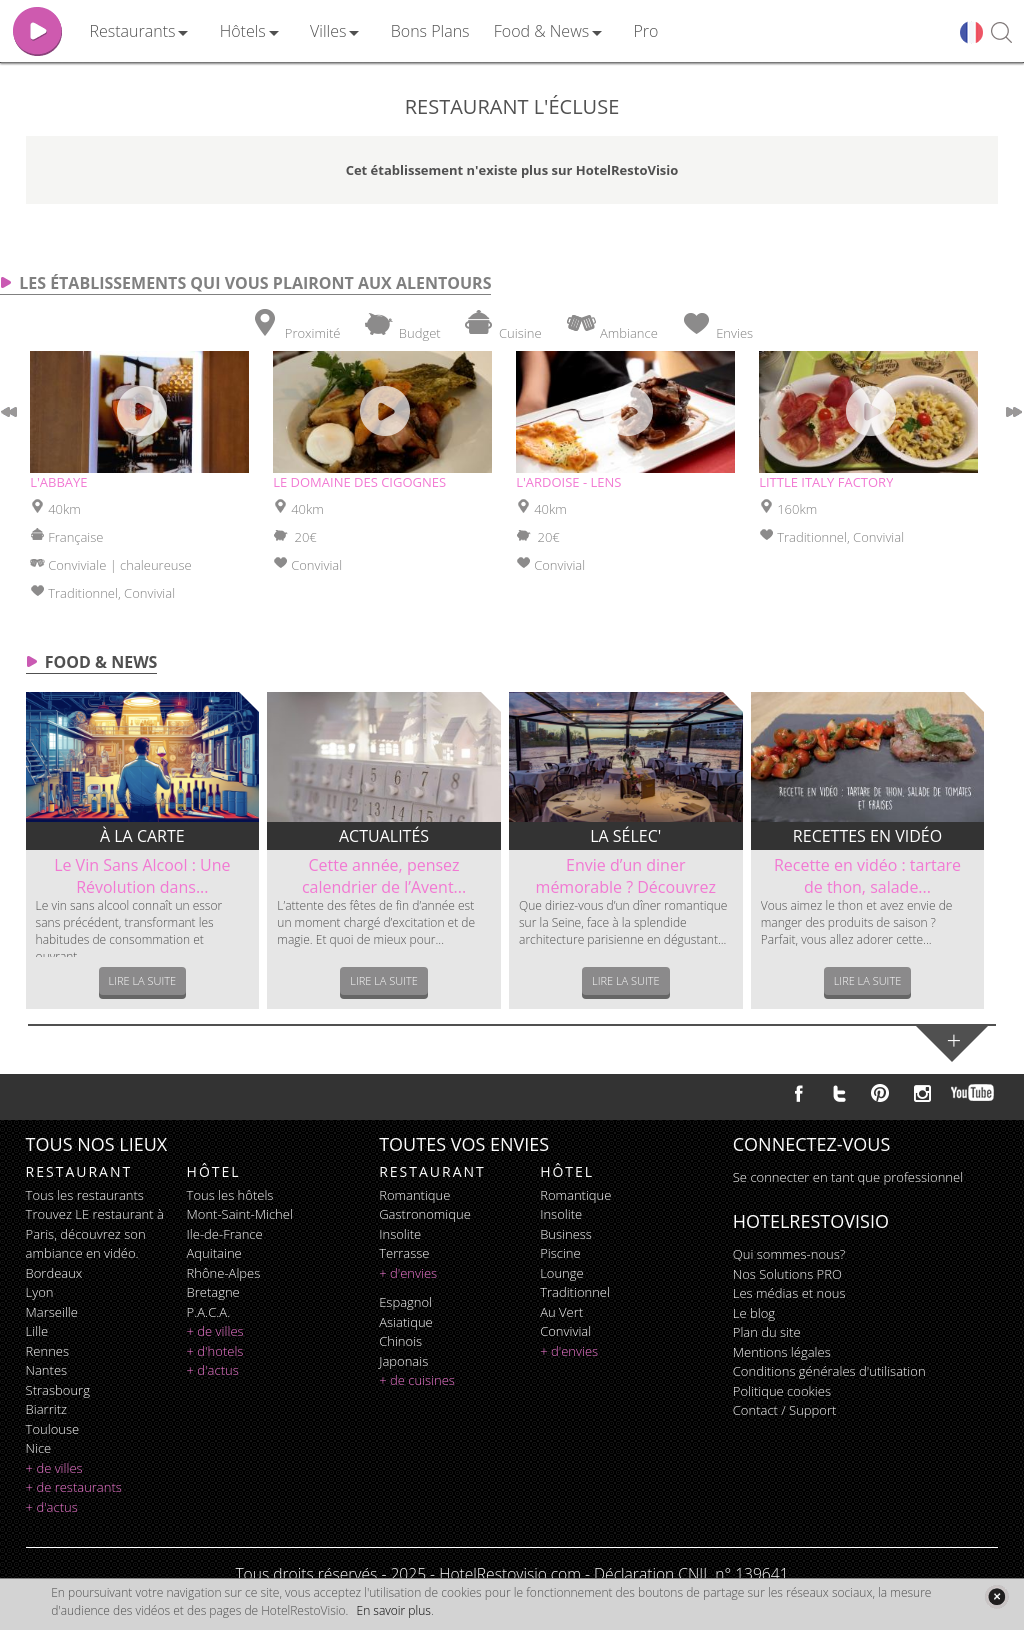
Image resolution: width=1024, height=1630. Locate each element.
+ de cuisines (417, 1380)
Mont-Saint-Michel (240, 1214)
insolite (400, 1234)
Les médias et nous (789, 1293)
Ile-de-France (225, 1234)
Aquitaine (214, 1253)
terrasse (404, 1253)
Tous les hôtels (230, 1195)
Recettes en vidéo (867, 836)
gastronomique (425, 1214)
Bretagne (213, 1292)
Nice (39, 1448)
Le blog (754, 1313)
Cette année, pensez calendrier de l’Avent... (384, 876)
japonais (403, 1361)
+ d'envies (408, 1273)
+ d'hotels (215, 1351)
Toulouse (53, 1429)
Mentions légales (782, 1352)
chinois (400, 1341)
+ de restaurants (74, 1487)
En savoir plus (394, 1610)
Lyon (40, 1292)
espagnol (405, 1302)
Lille (37, 1331)
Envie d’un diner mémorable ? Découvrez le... (626, 887)
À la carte (142, 836)
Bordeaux (54, 1273)
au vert (561, 1312)
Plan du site (767, 1332)
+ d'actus (52, 1507)
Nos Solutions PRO (787, 1274)
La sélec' (625, 836)
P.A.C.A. (209, 1312)
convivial (565, 1331)
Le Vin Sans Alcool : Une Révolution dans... (142, 876)
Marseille (52, 1312)
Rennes (47, 1351)
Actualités (384, 836)
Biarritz (46, 1409)
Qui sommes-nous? (789, 1254)
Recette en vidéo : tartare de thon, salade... (867, 876)
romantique (414, 1195)
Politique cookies (782, 1391)
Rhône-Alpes (224, 1273)
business (566, 1234)
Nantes (46, 1370)
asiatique (406, 1322)
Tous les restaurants (85, 1195)
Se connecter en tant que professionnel (848, 1177)
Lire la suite (143, 980)
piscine (560, 1253)
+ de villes (54, 1468)
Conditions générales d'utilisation (829, 1371)
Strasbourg (58, 1390)
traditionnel (575, 1292)
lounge (562, 1273)
